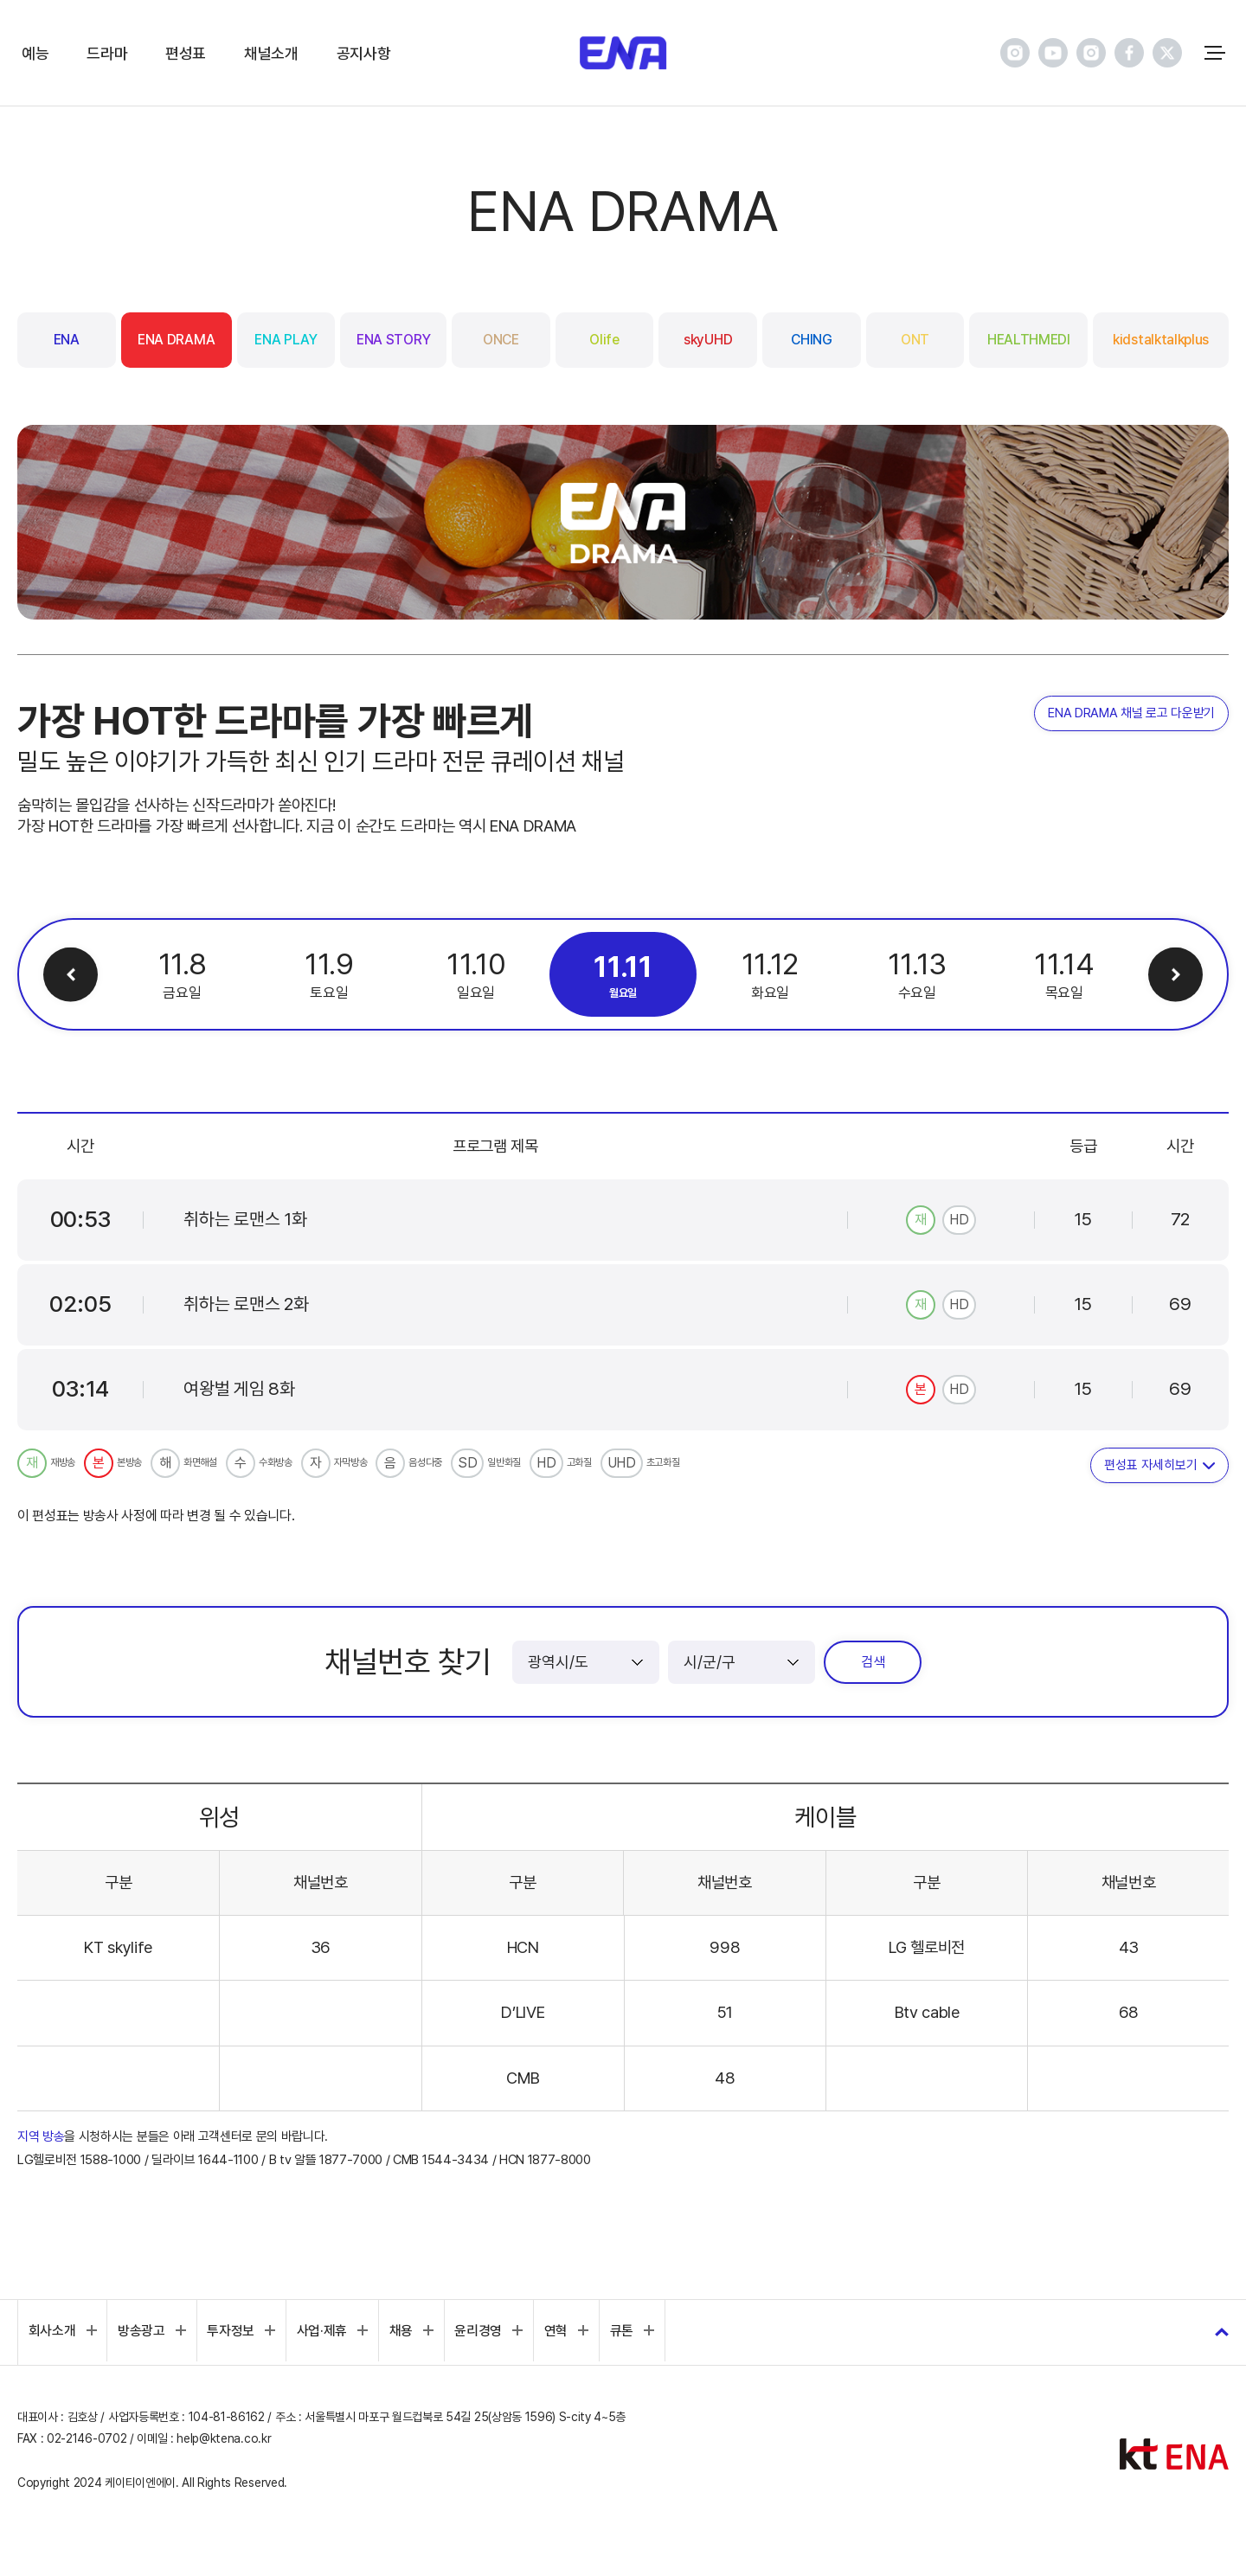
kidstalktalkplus (1161, 339)
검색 (873, 1662)
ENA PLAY (285, 339)
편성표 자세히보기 (1151, 1466)
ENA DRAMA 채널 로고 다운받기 (1131, 714)
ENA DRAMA (176, 339)
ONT (915, 339)
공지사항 (364, 53)
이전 (71, 974)
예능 (35, 53)
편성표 (185, 53)
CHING (811, 339)
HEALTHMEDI (1028, 339)
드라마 (107, 53)
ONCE (501, 339)
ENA (67, 339)
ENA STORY (393, 339)
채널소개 (271, 53)
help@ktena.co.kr (224, 2439)
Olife (604, 339)
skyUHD (708, 339)
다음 (1174, 974)
